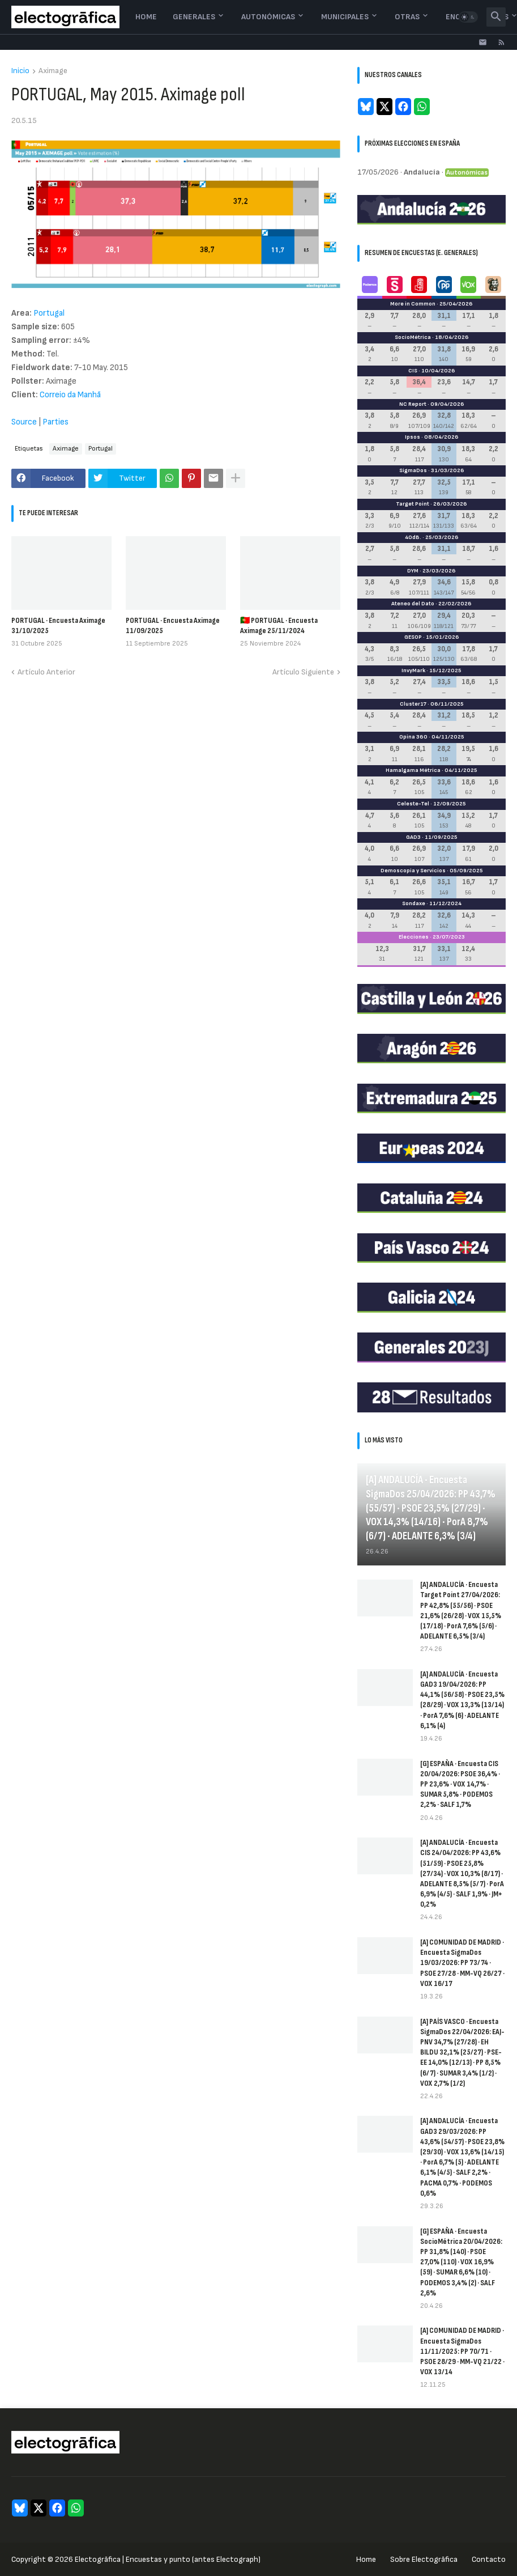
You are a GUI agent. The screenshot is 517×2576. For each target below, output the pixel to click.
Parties (55, 422)
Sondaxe (413, 903)
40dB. (413, 537)
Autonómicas (268, 17)
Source (25, 422)
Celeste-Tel (413, 803)
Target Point (412, 503)
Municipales (345, 17)
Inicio (20, 71)
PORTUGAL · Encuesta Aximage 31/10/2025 (58, 625)
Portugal (49, 313)
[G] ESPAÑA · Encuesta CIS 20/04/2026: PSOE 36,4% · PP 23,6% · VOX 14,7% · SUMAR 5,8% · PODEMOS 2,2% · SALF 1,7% (460, 1784)
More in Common (412, 303)
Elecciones (414, 936)
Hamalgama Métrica (413, 770)
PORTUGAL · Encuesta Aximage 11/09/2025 (173, 625)
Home (146, 17)
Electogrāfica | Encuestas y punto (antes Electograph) (167, 2559)
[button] (468, 17)
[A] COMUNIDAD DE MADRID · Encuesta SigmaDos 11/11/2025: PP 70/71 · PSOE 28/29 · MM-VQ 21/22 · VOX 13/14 (462, 2350)
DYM (412, 570)
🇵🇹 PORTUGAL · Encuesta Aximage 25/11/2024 (279, 625)
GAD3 (413, 837)
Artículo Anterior (46, 672)
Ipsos (412, 437)
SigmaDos (413, 470)
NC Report (412, 404)
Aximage (53, 71)
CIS (412, 370)
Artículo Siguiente (303, 672)
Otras (407, 17)
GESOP (413, 637)
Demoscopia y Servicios (413, 870)
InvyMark (413, 670)
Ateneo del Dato (412, 603)
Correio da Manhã (70, 394)
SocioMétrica (413, 337)
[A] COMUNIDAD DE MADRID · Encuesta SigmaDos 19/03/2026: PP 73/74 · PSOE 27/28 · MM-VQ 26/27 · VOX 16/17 (462, 1962)
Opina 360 (413, 736)
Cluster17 (413, 704)
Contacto (489, 2559)
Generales (194, 17)
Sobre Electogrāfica (424, 2559)
